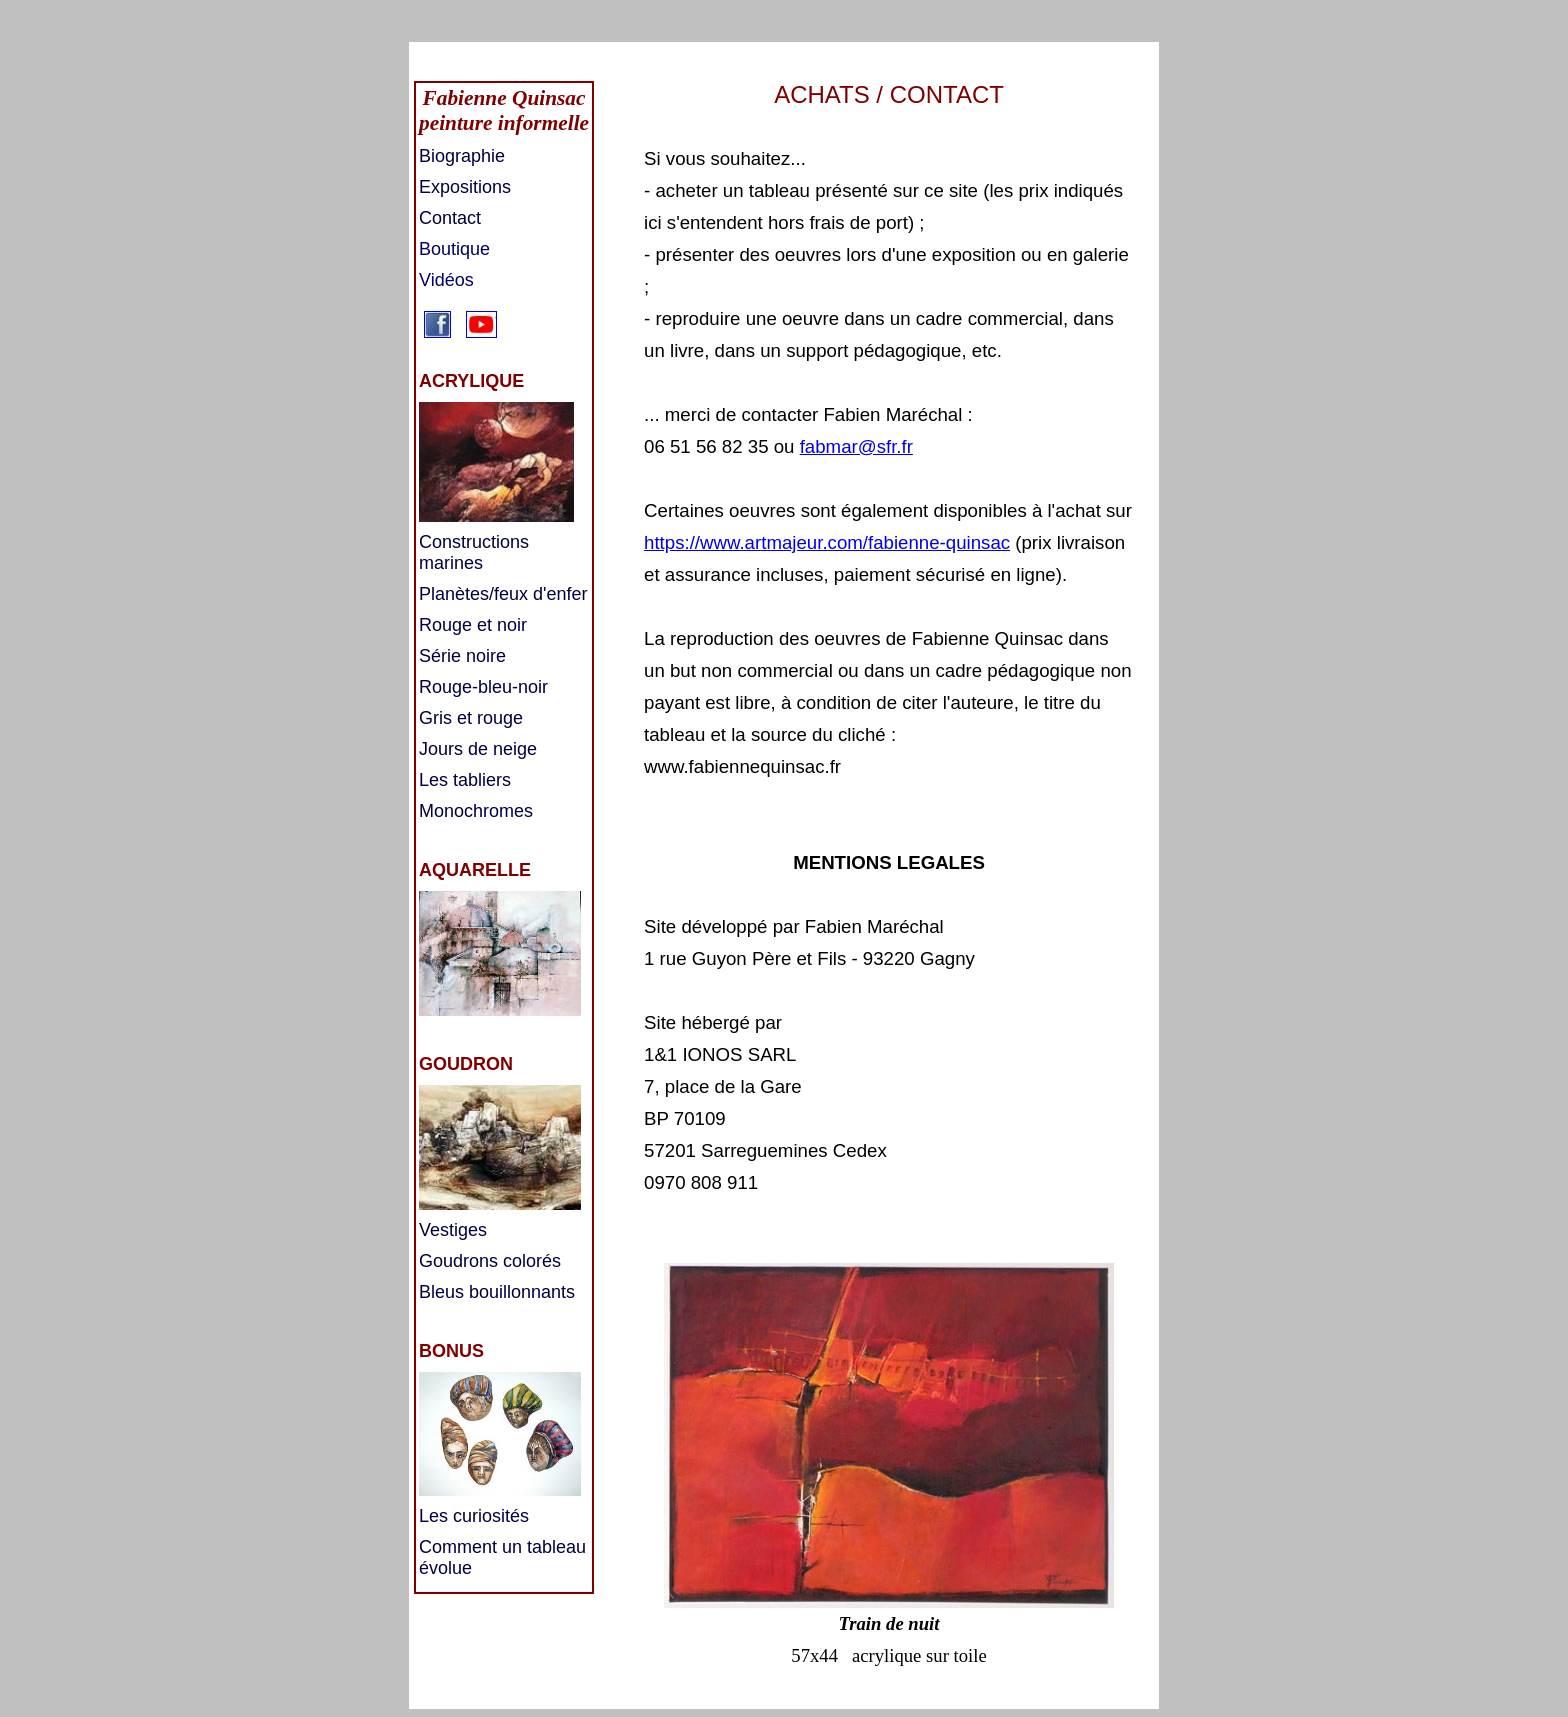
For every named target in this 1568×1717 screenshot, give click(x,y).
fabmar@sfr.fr (856, 446)
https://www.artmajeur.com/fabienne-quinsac (827, 542)
